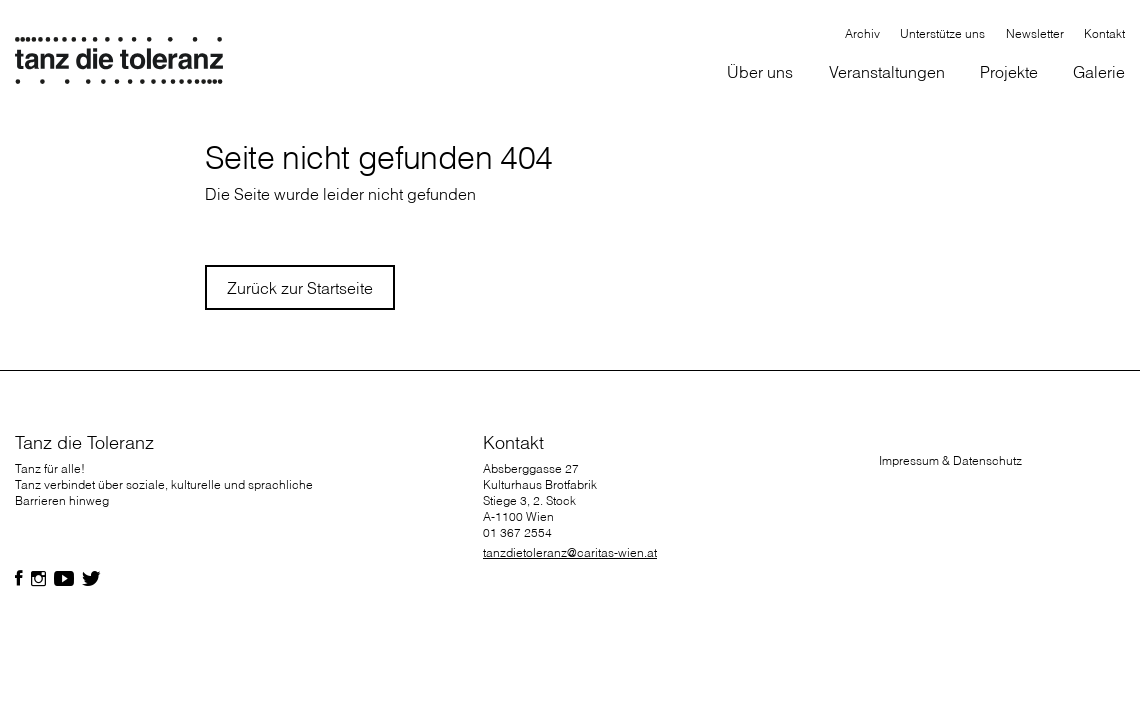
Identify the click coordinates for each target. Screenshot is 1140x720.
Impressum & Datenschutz (950, 460)
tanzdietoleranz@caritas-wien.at (570, 552)
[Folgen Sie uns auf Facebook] (19, 579)
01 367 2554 (517, 532)
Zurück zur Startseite (300, 288)
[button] (760, 73)
